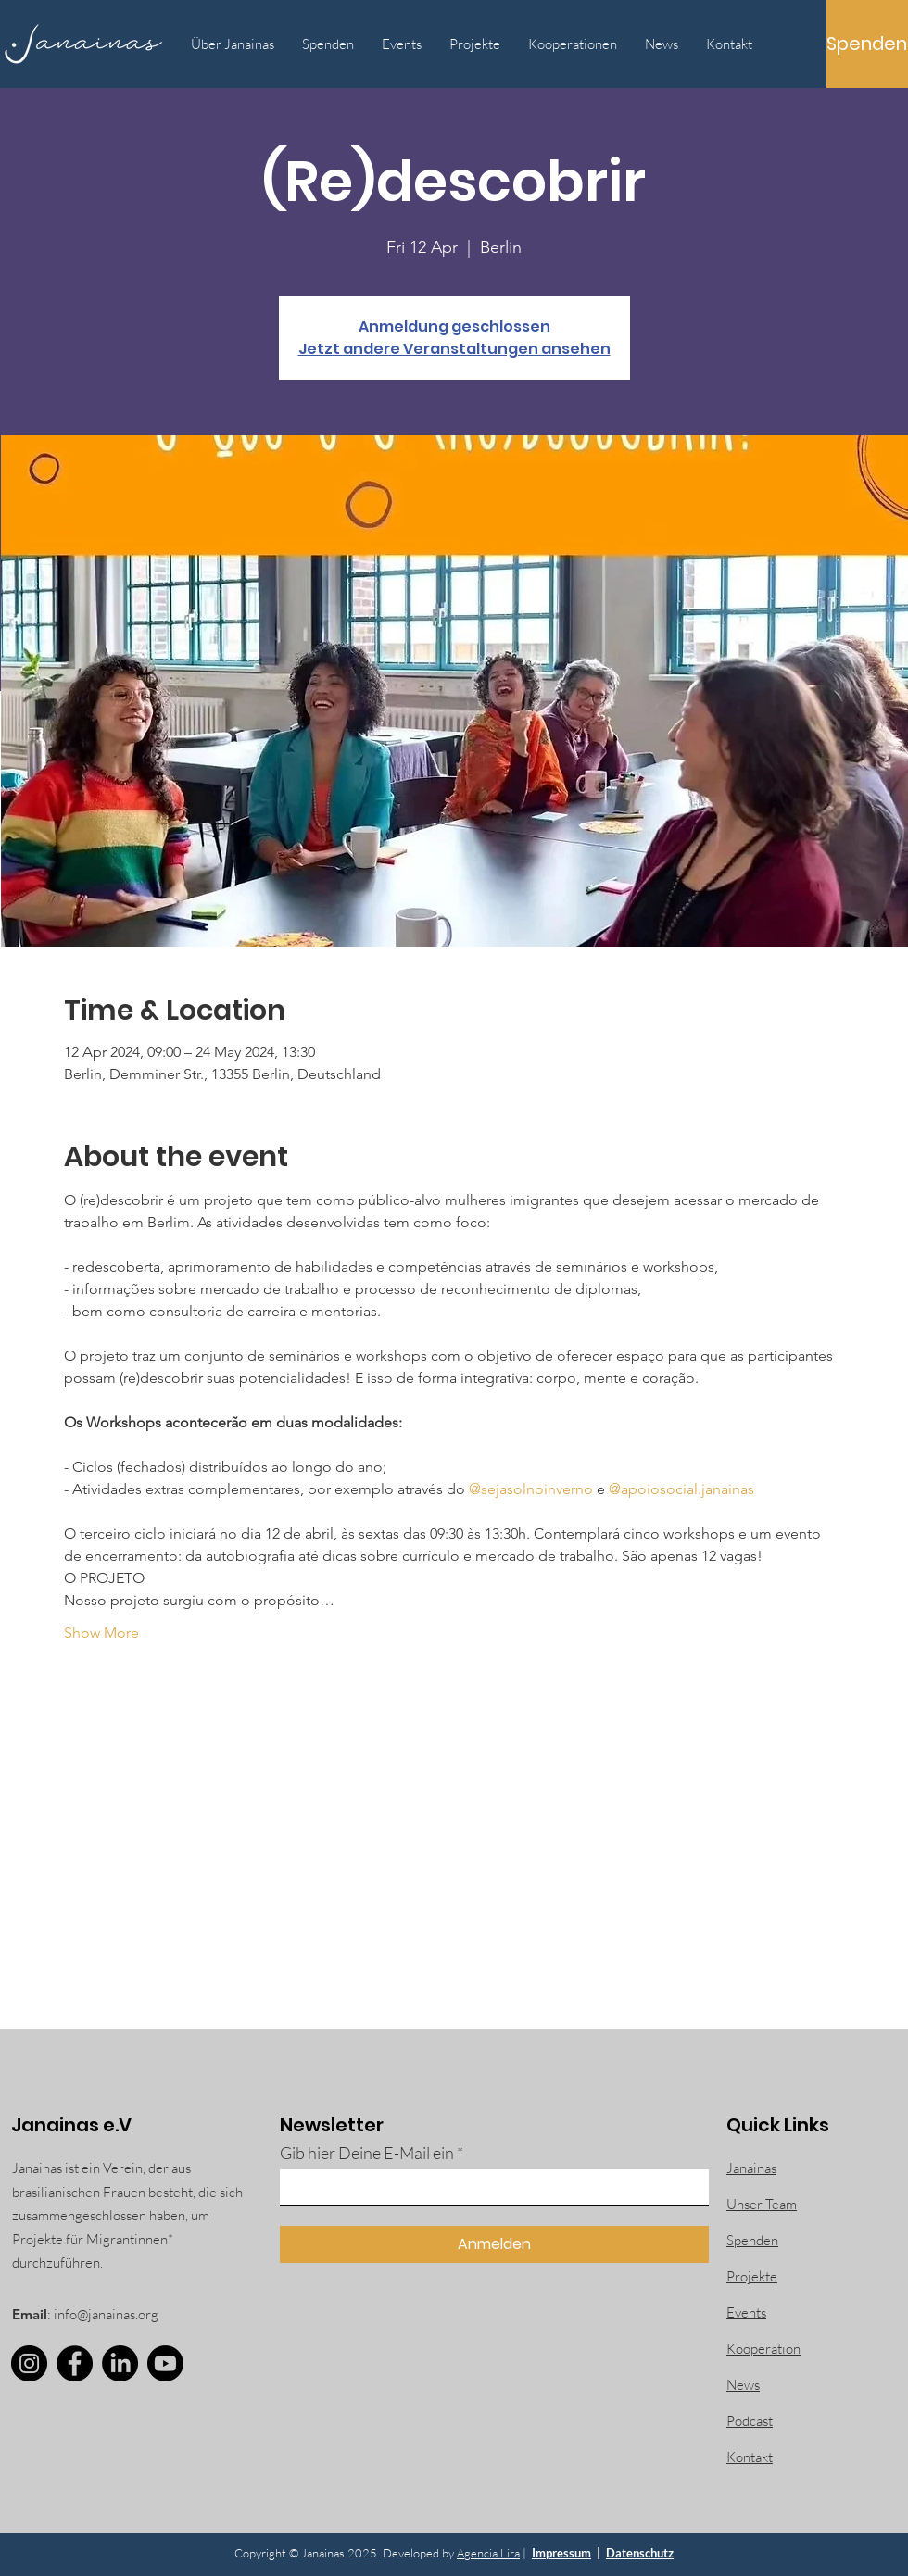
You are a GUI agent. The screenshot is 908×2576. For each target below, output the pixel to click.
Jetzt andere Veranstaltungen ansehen (454, 348)
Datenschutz (640, 2552)
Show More (101, 1632)
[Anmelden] (494, 2244)
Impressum (561, 2552)
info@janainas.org (106, 2314)
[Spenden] (866, 43)
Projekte (751, 2276)
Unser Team (761, 2204)
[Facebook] (75, 2363)
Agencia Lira (488, 2552)
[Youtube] (165, 2363)
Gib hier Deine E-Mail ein (367, 2152)
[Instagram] (29, 2363)
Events (746, 2312)
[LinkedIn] (120, 2363)
